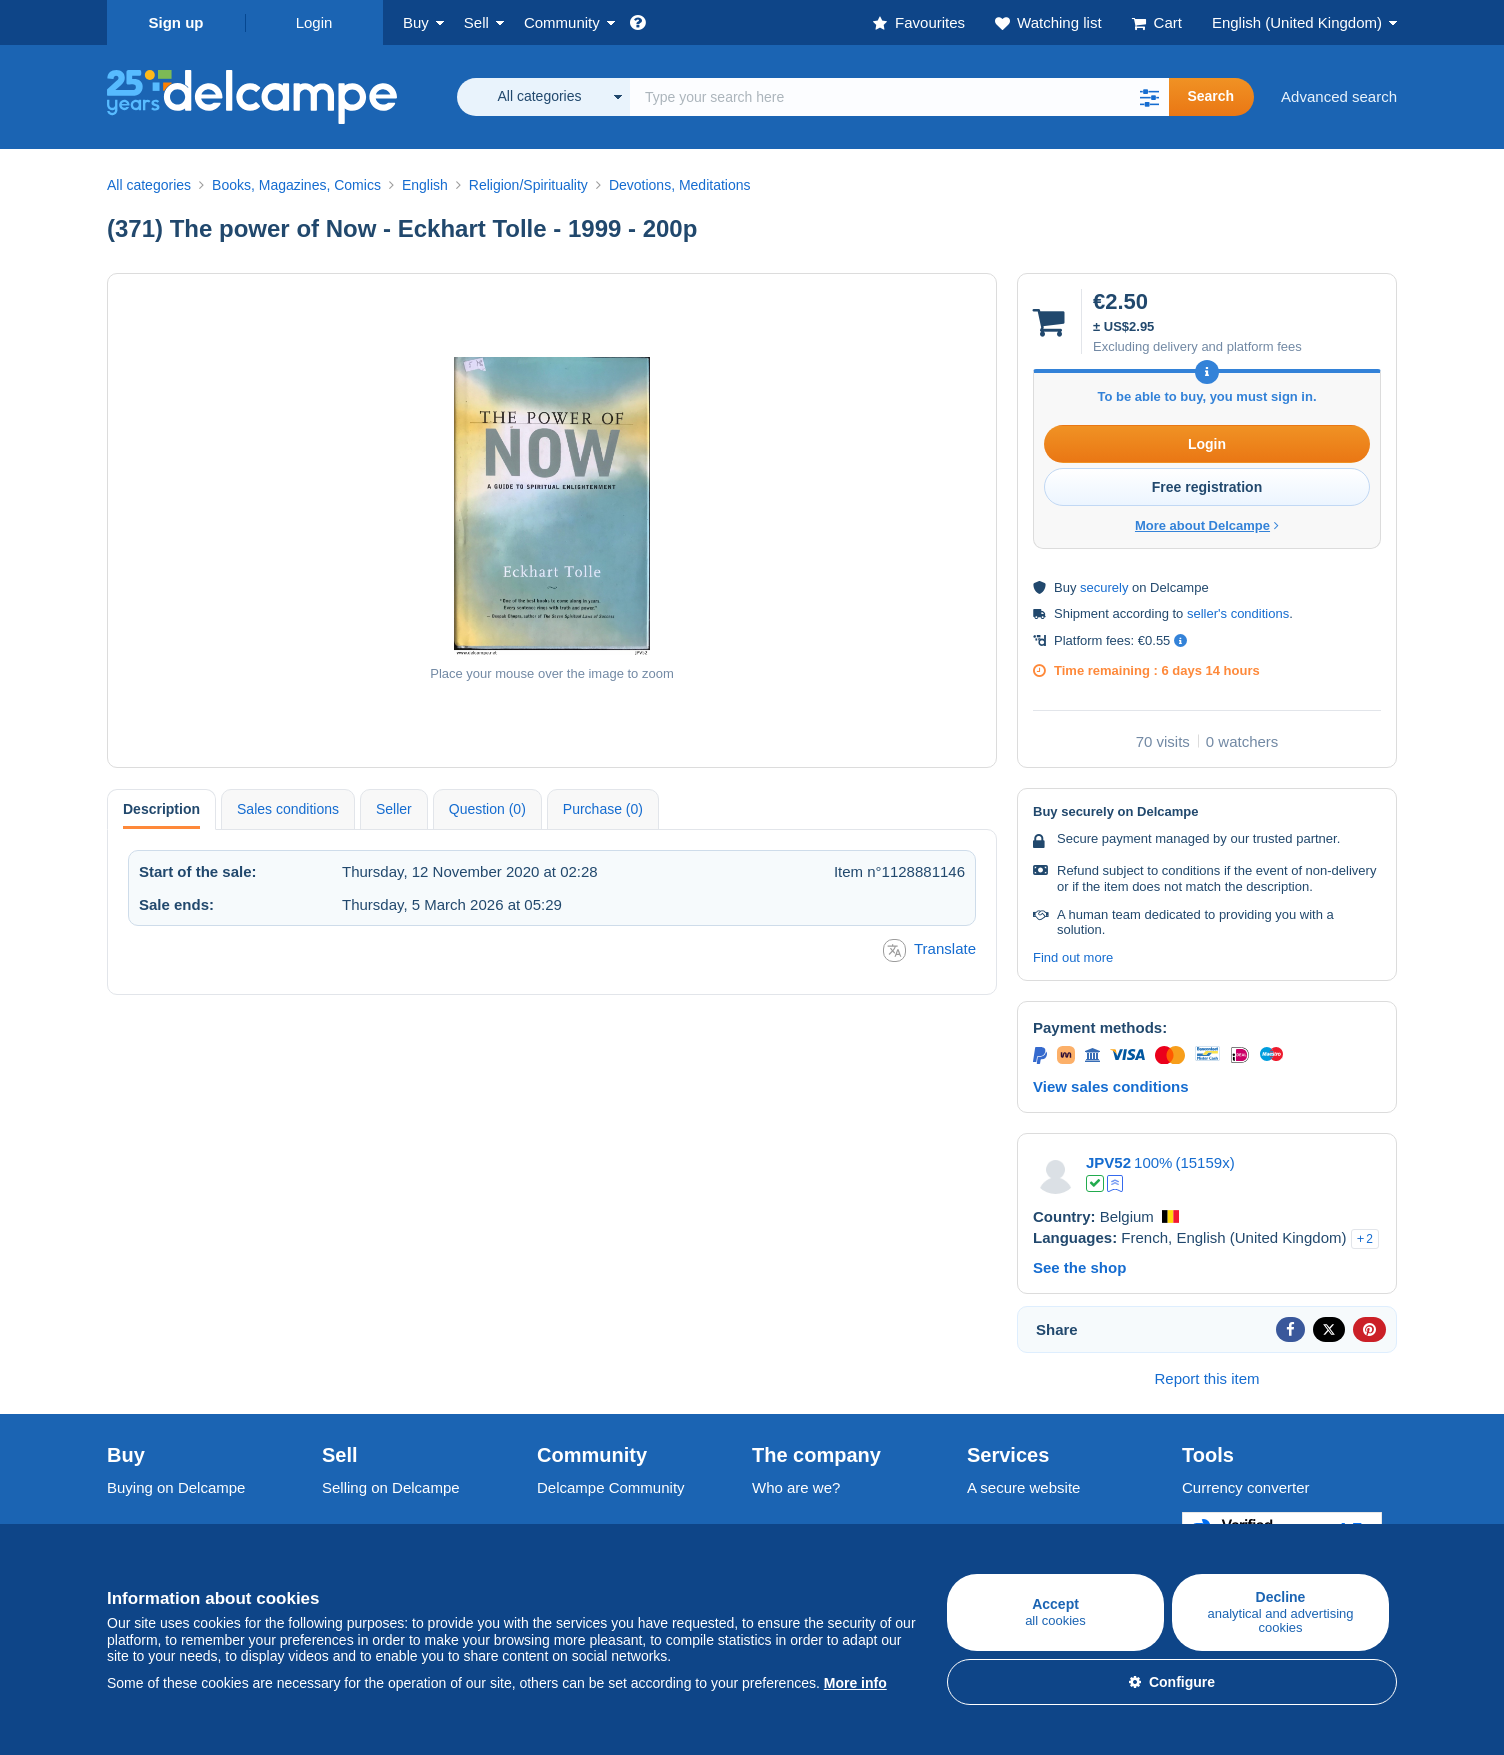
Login (314, 22)
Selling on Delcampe (391, 1487)
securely (1104, 587)
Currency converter (1246, 1487)
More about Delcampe (1207, 525)
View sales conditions (1111, 1086)
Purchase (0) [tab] (603, 809)
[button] (1149, 97)
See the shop (1079, 1267)
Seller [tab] (394, 809)
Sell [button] (476, 22)
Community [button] (562, 22)
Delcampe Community (611, 1487)
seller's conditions (1238, 613)
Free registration (1207, 487)
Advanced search (1339, 96)
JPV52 (1108, 1162)
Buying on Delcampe (176, 1487)
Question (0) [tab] (487, 809)
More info (855, 1683)
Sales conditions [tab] (288, 809)
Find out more (1073, 957)
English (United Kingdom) (1297, 22)
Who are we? (796, 1487)
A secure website (1023, 1487)
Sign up (176, 22)
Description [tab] (161, 809)
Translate (929, 950)
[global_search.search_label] (899, 97)
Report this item (1206, 1378)
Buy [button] (416, 22)
